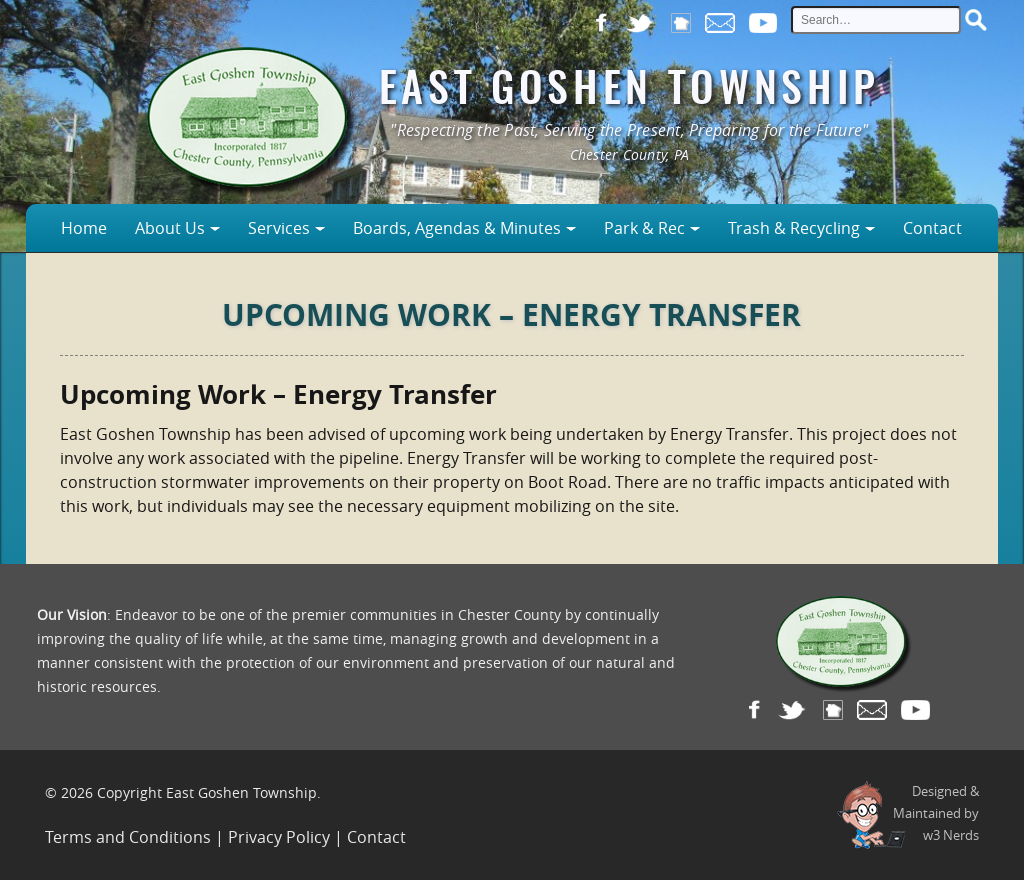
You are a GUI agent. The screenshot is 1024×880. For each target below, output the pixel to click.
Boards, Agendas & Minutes (457, 228)
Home (84, 228)
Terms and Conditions (128, 837)
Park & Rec (644, 228)
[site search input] (876, 20)
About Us (170, 228)
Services (279, 228)
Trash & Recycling (794, 228)
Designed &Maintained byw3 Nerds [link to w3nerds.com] (936, 813)
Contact (932, 228)
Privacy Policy (279, 837)
